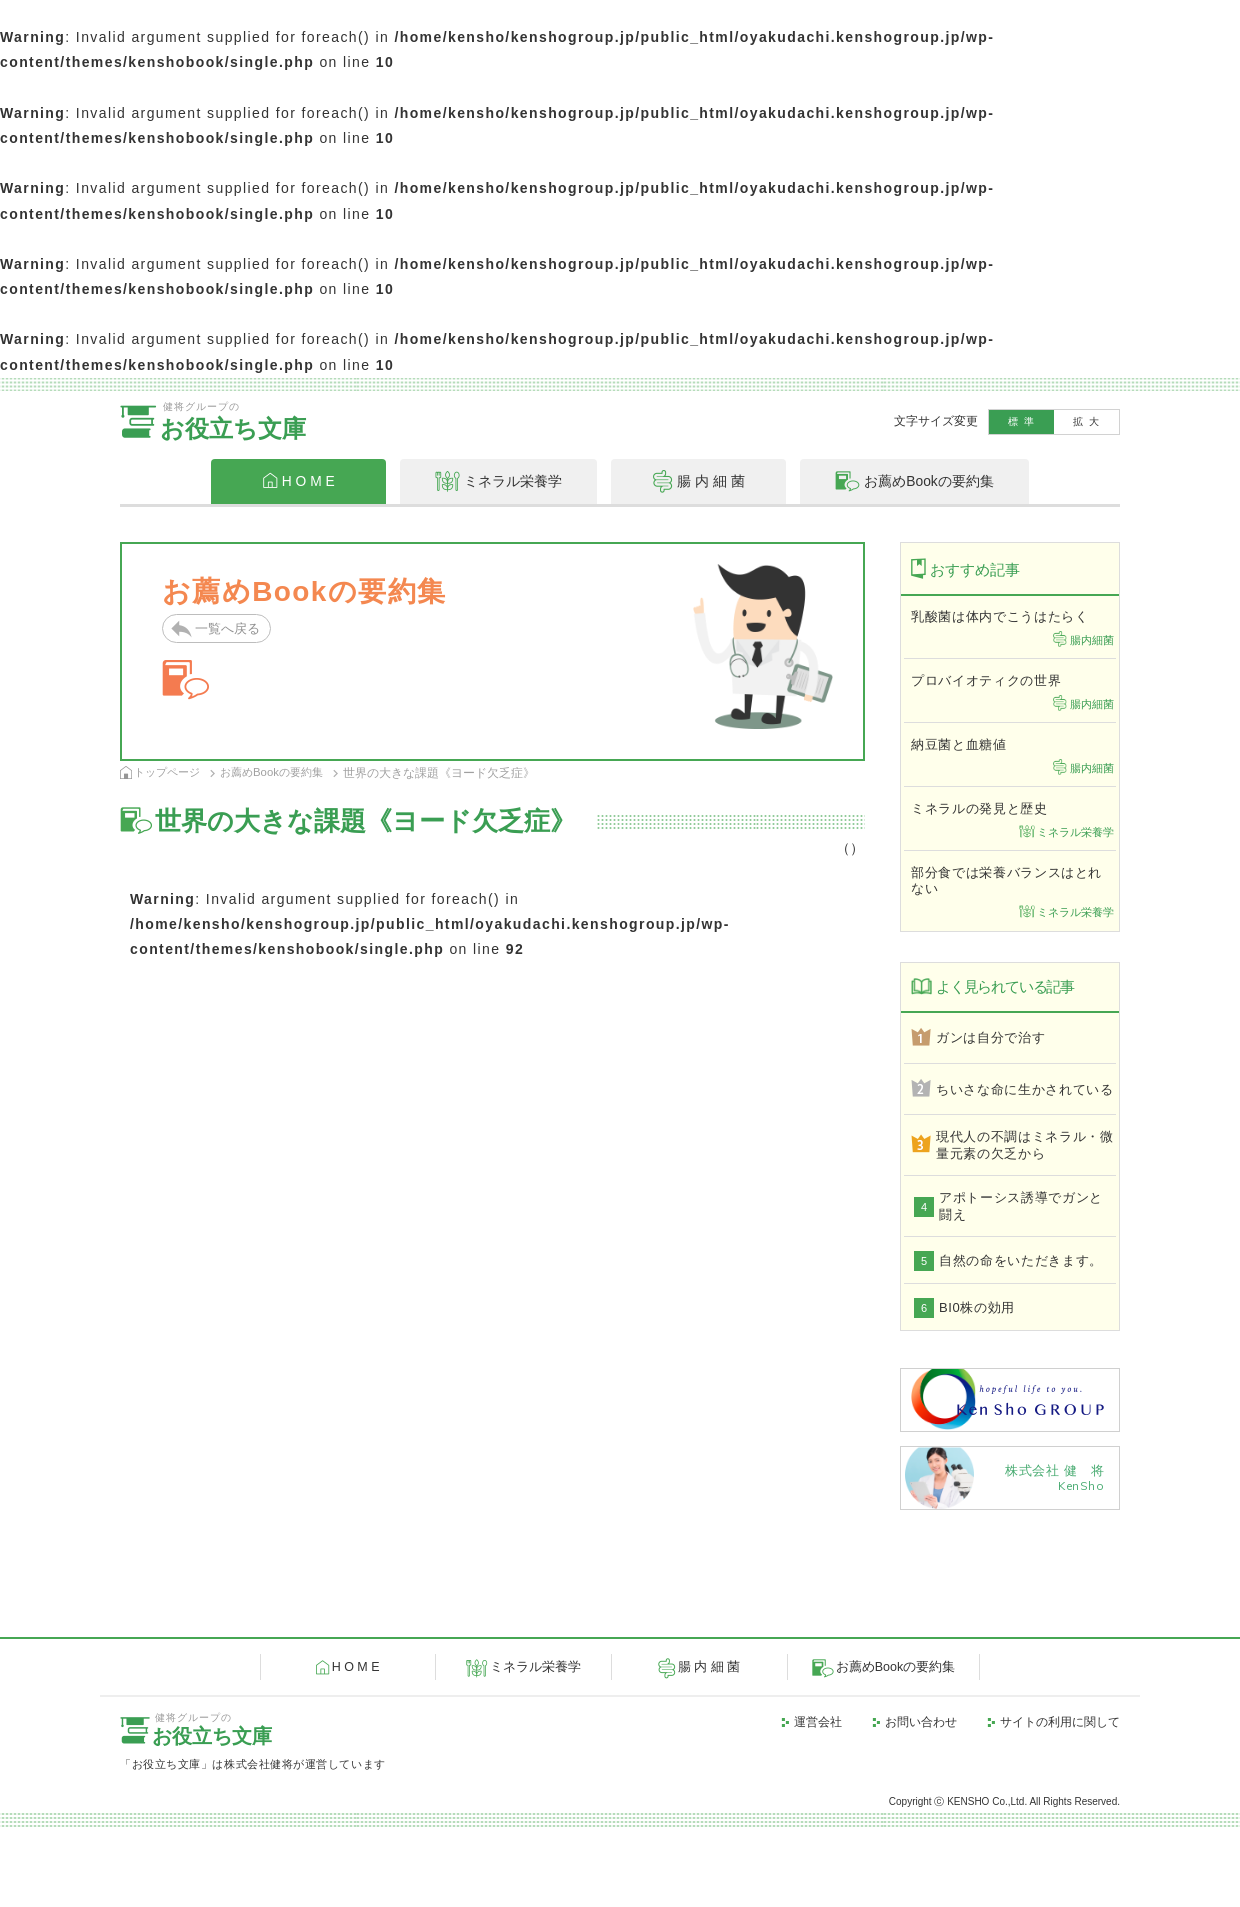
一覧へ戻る (230, 629)
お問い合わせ (921, 1801)
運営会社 (818, 1801)
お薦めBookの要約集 (281, 772)
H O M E (350, 1747)
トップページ (170, 772)
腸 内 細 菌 (703, 1747)
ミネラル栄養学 (529, 1747)
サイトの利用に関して (1060, 1801)
